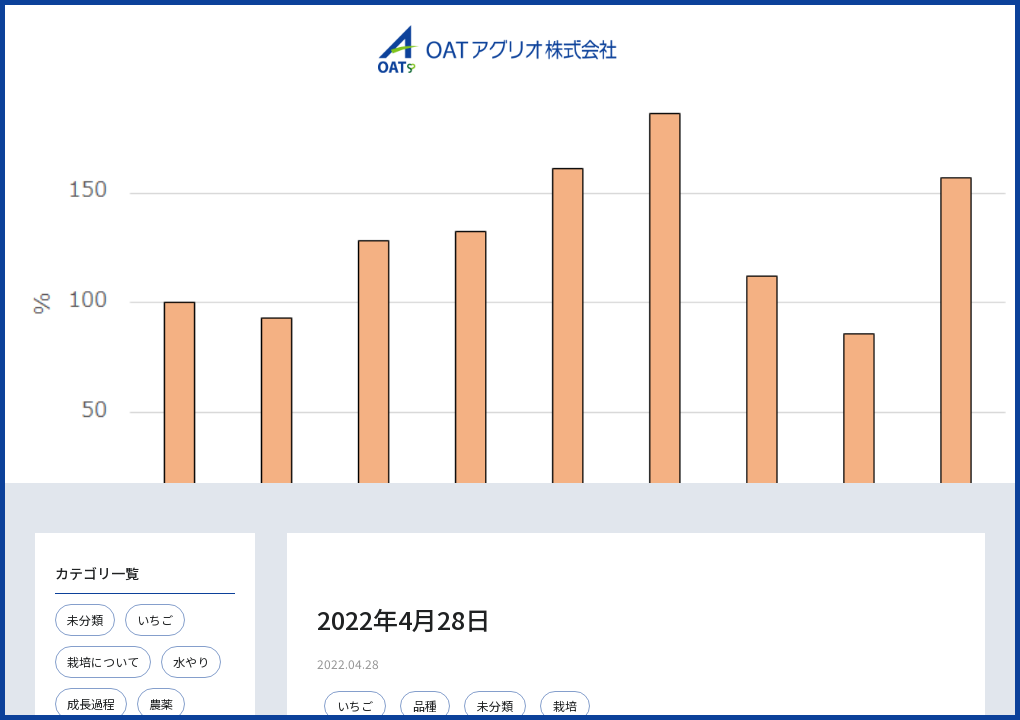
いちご (155, 619)
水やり (191, 661)
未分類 (85, 619)
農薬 (161, 703)
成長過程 (91, 703)
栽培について (103, 661)
